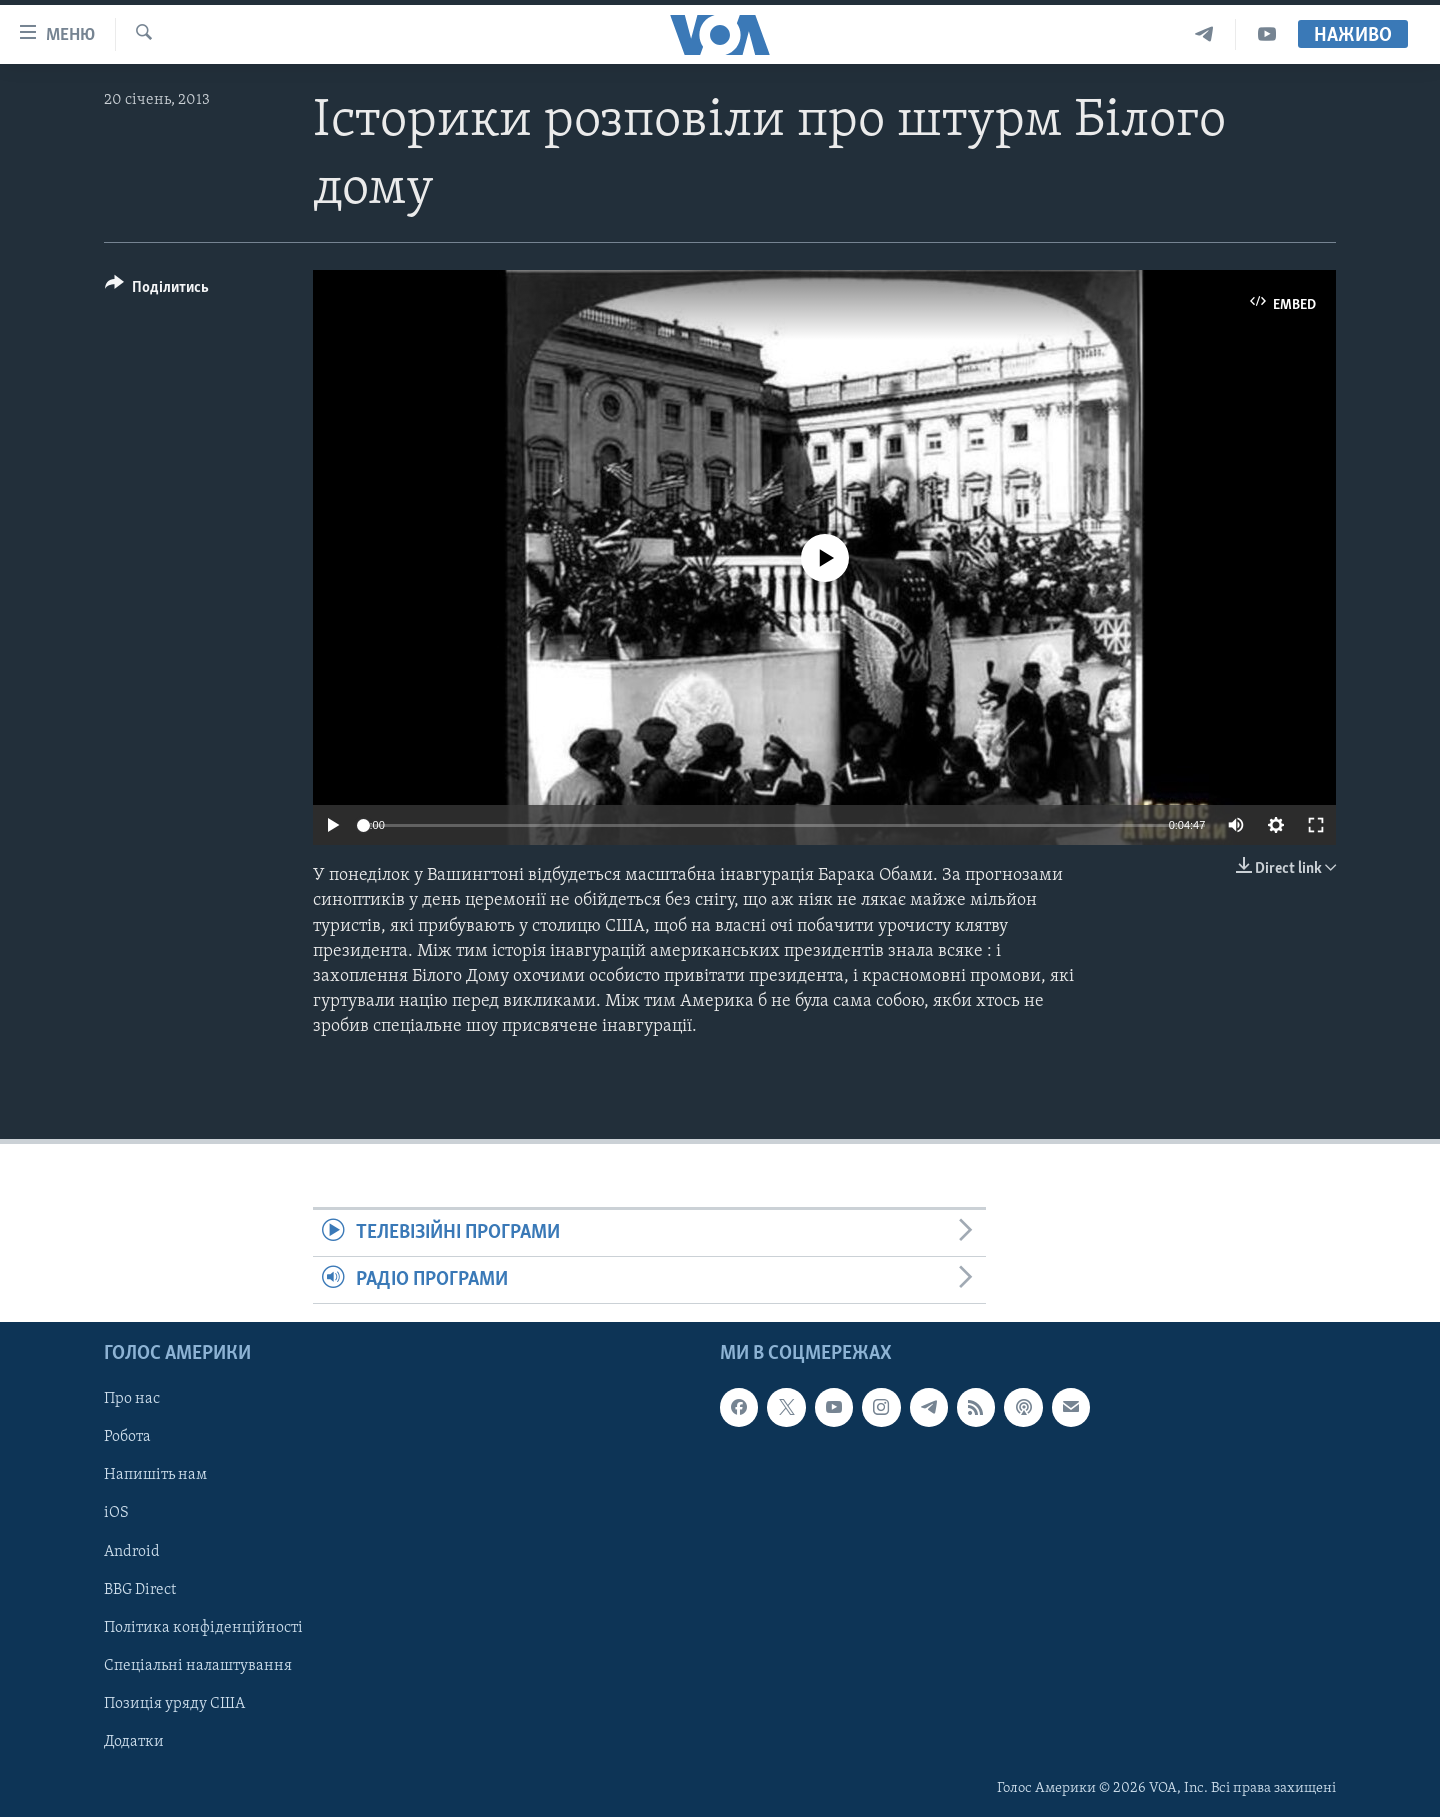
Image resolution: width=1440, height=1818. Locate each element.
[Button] (157, 290)
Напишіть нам (155, 1476)
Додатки (134, 1742)
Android (132, 1552)
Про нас (132, 1400)
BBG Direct (140, 1590)
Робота (127, 1438)
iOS (116, 1514)
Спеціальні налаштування (198, 1666)
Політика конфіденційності (203, 1628)
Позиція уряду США (174, 1704)
